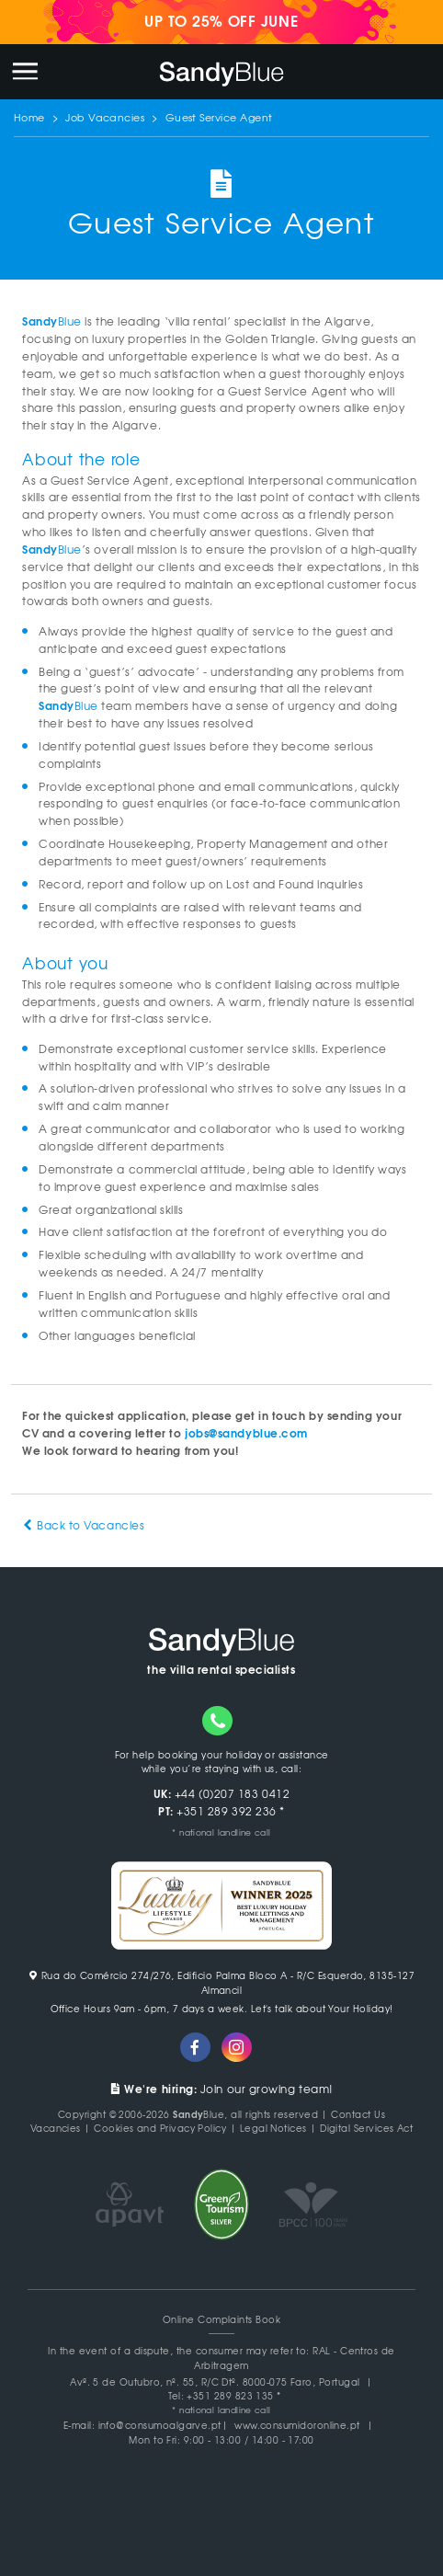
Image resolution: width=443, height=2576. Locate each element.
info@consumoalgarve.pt (160, 2425)
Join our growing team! (221, 2088)
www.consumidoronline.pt (297, 2425)
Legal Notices (273, 2128)
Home (29, 116)
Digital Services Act (366, 2128)
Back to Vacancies (83, 1525)
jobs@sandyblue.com (246, 1432)
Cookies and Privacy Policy (160, 2128)
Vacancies (55, 2128)
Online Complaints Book (221, 2319)
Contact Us (358, 2114)
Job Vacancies (104, 116)
